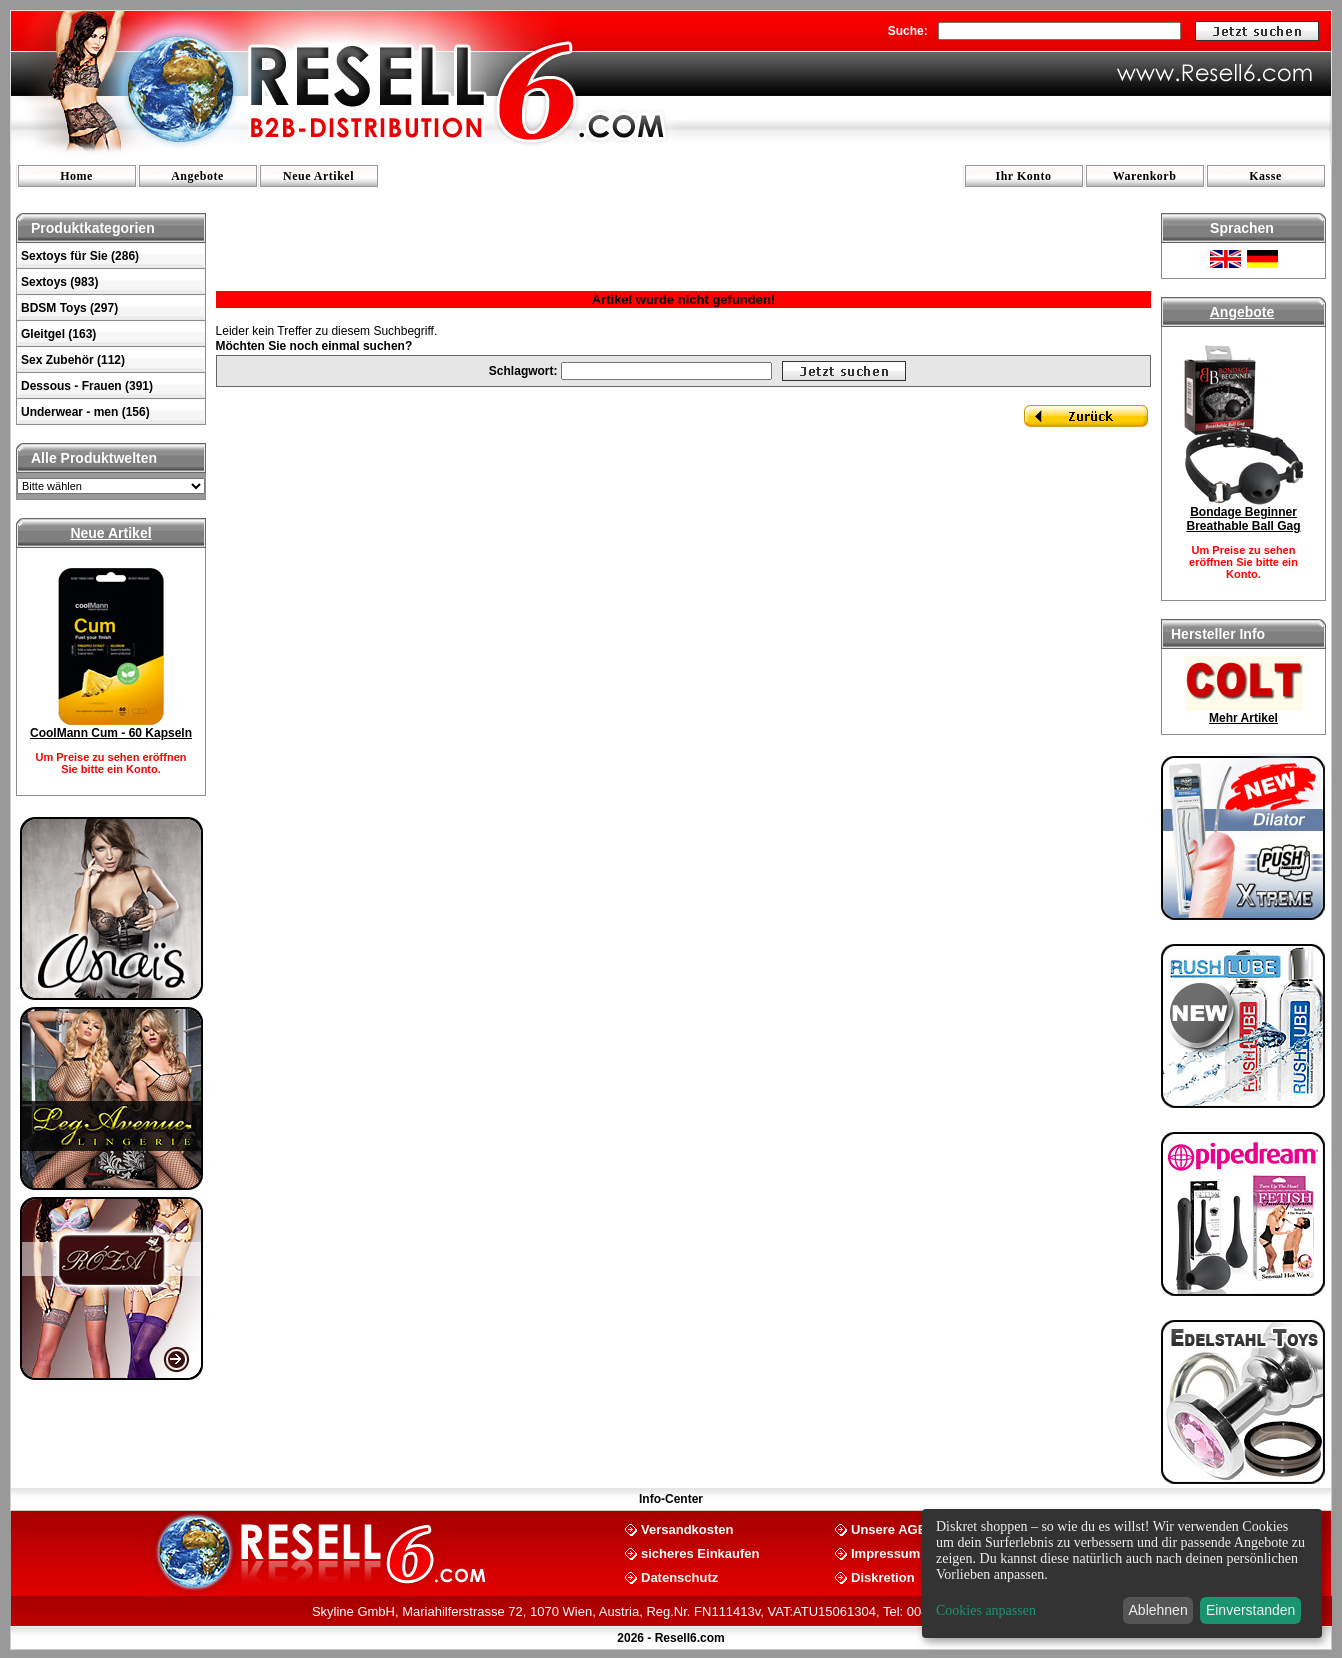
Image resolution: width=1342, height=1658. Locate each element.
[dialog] (1122, 1573)
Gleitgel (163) (58, 334)
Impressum (885, 1552)
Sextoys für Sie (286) (80, 256)
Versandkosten (687, 1528)
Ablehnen (1158, 1610)
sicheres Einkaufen (700, 1552)
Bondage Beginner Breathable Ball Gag (1243, 519)
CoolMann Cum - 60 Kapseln (111, 733)
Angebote (197, 176)
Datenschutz (679, 1576)
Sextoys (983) (59, 282)
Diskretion (883, 1576)
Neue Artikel (318, 176)
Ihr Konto (1024, 176)
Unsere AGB (889, 1528)
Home (76, 176)
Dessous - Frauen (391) (87, 386)
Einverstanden (1251, 1610)
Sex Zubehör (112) (73, 360)
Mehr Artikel (1243, 718)
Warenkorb (1145, 176)
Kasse (1265, 176)
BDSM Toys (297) (69, 308)
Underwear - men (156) (85, 412)
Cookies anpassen (986, 1610)
